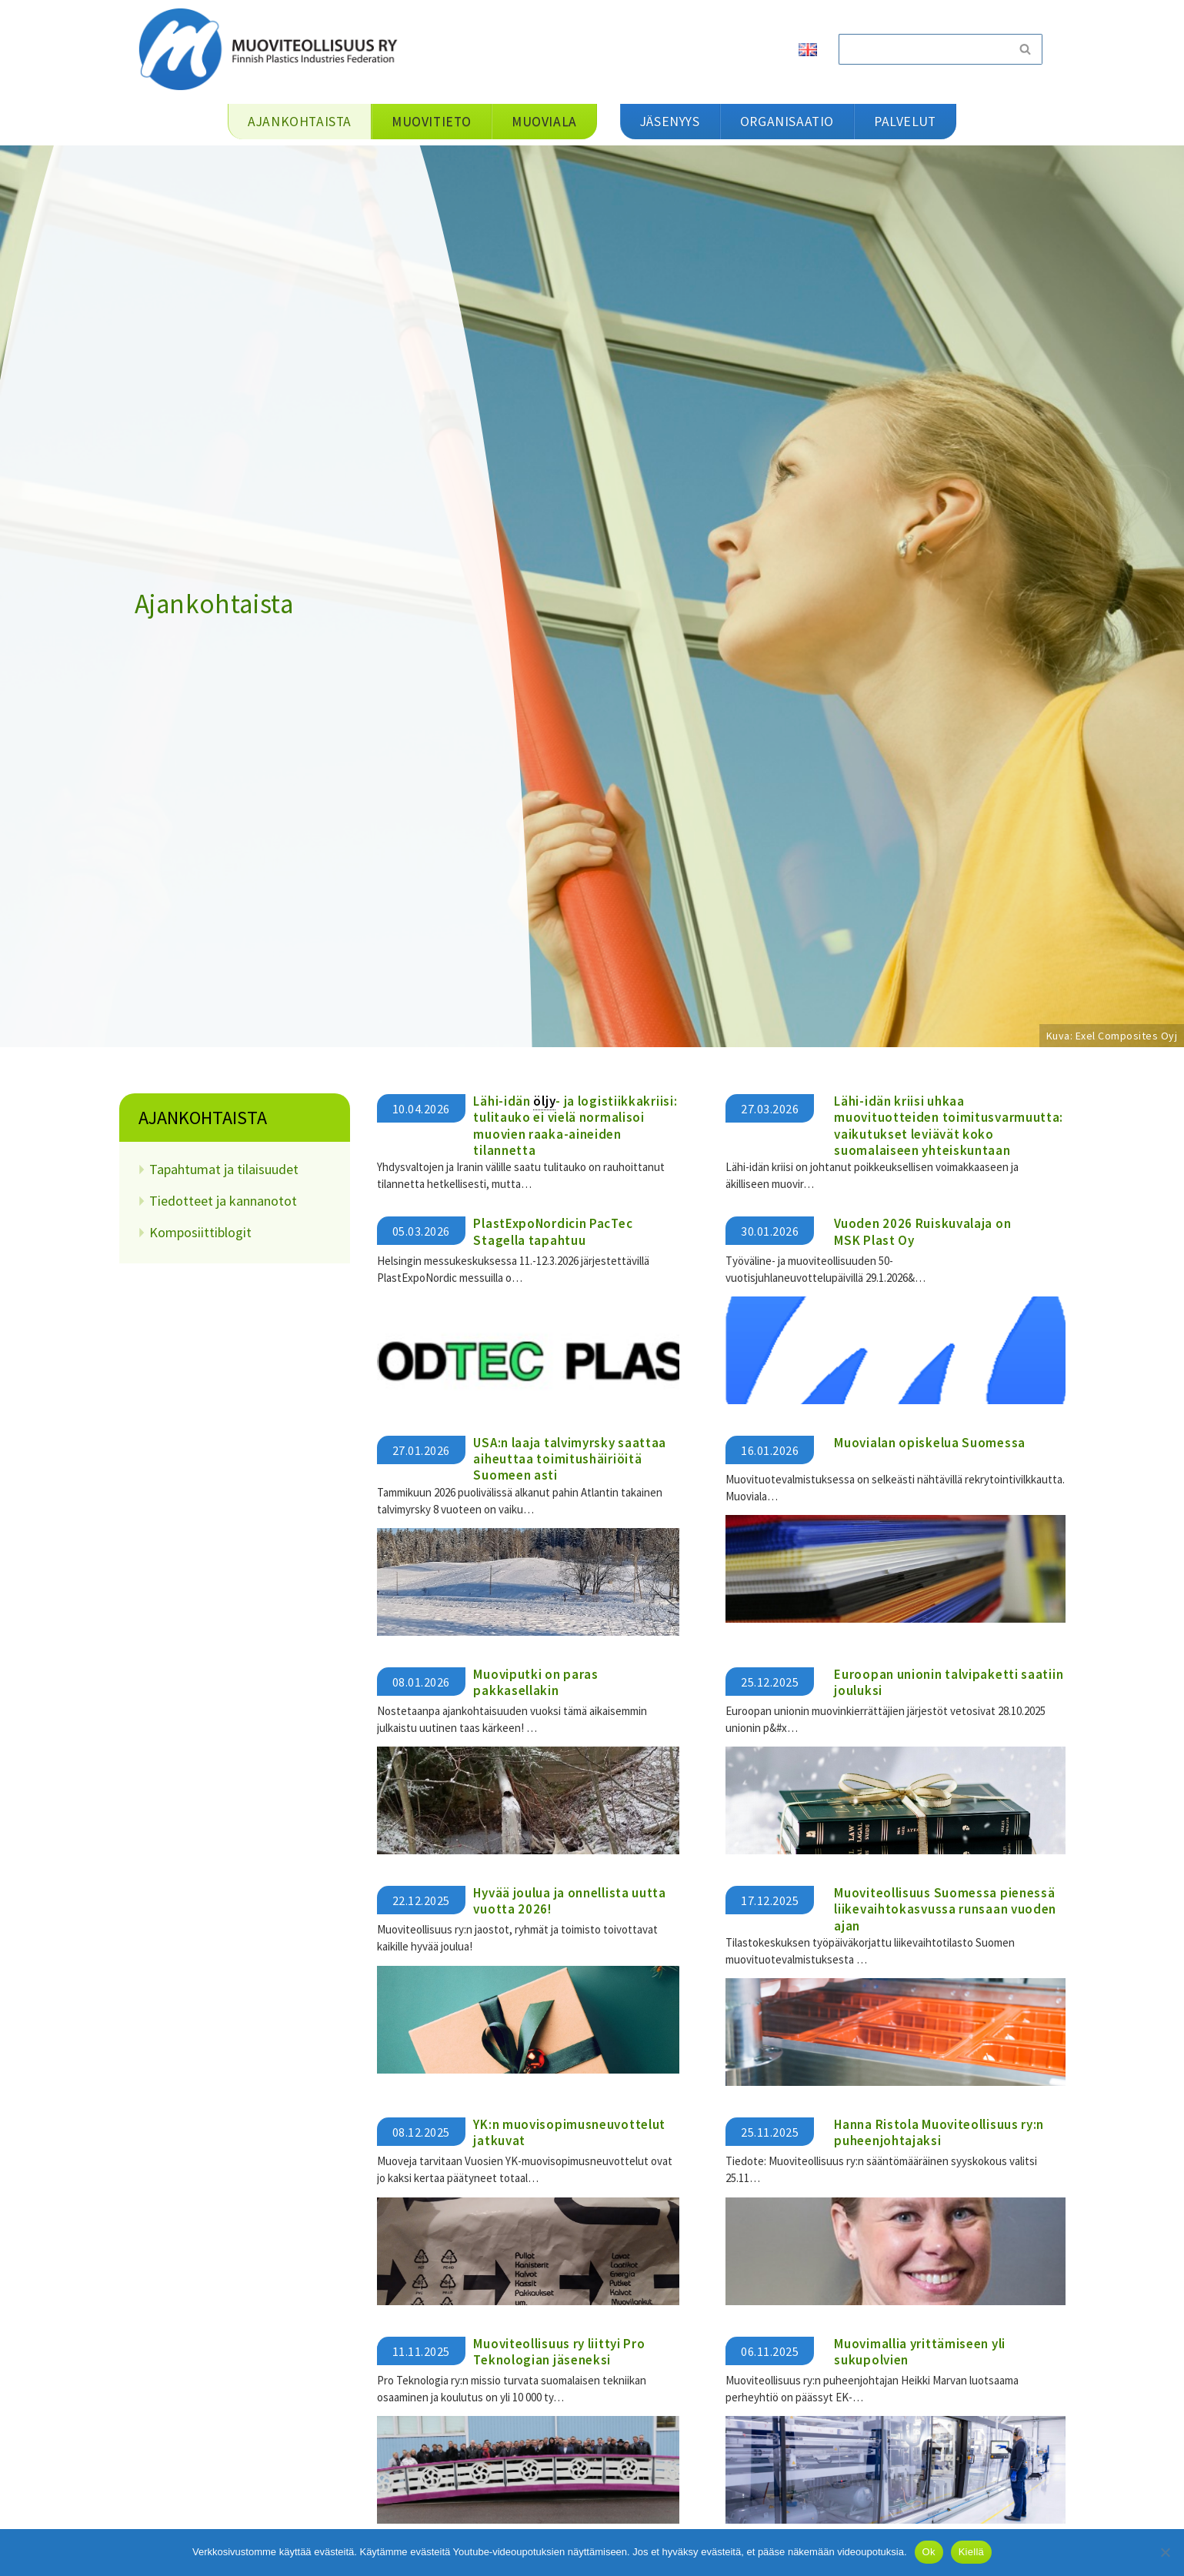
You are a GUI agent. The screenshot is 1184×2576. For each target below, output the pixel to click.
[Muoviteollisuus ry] (273, 49)
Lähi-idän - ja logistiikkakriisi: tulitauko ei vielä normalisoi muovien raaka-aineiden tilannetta (575, 1126)
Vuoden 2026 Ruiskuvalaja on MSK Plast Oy (922, 1231)
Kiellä (971, 2552)
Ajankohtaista (202, 1118)
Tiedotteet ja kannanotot (223, 1201)
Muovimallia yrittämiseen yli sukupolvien (920, 2350)
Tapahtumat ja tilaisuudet (224, 1169)
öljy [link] (544, 1101)
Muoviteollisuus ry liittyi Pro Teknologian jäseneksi (559, 2350)
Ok (929, 2552)
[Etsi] (923, 49)
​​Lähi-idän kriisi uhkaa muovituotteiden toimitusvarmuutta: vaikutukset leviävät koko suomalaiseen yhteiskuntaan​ (948, 1126)
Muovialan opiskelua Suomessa (930, 1441)
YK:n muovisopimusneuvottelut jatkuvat (569, 2131)
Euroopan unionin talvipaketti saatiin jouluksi (948, 1681)
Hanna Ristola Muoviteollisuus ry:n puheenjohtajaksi (939, 2131)
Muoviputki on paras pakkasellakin (535, 1681)
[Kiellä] (1164, 2552)
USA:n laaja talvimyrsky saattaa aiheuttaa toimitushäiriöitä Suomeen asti (569, 1458)
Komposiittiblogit (200, 1232)
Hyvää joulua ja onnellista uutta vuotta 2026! (569, 1900)
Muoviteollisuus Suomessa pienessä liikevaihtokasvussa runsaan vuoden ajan (945, 1909)
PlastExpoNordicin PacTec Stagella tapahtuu (552, 1231)
